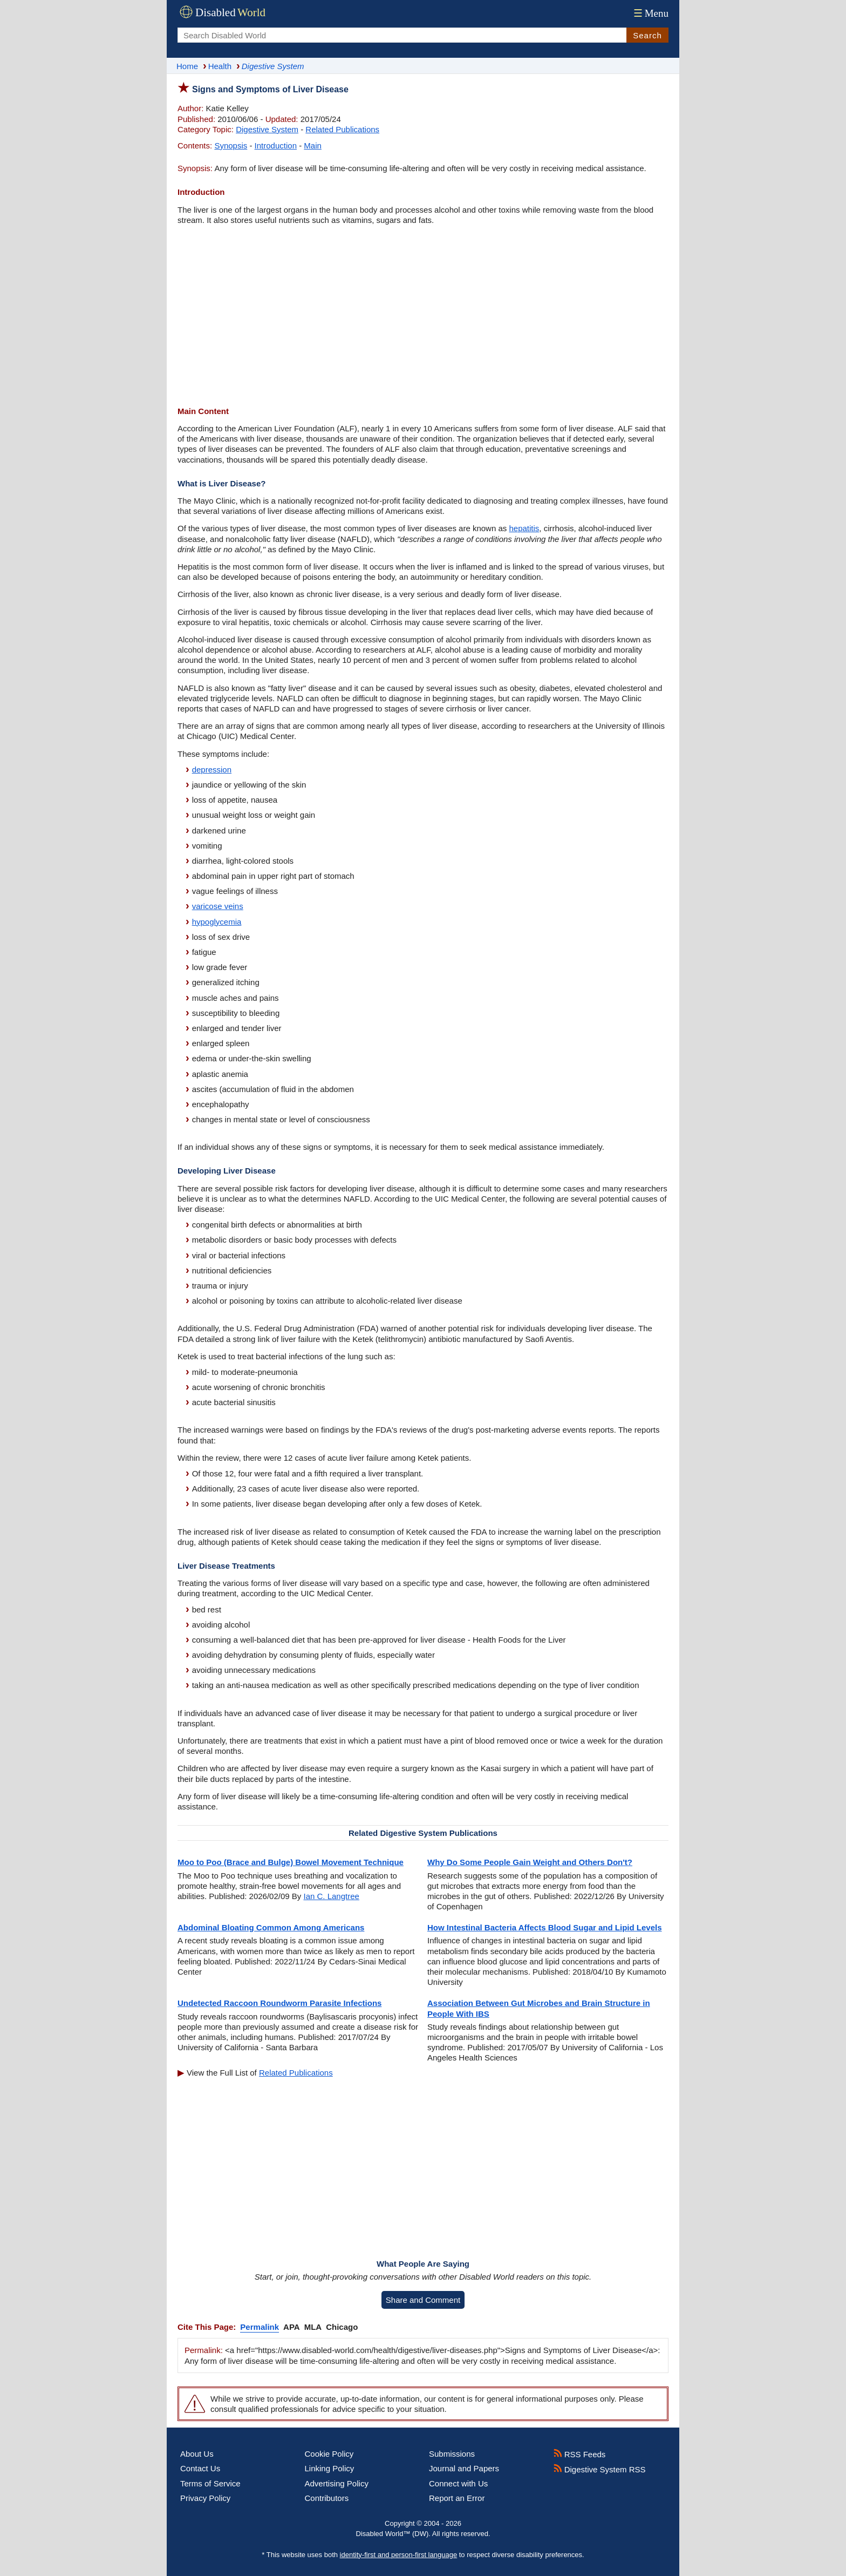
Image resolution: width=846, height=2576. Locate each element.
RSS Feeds (580, 2454)
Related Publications (342, 129)
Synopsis (230, 145)
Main (313, 145)
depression (211, 769)
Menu (649, 13)
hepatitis (524, 528)
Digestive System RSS (600, 2469)
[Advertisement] (423, 316)
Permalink (259, 2326)
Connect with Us (458, 2483)
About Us (197, 2453)
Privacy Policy (205, 2498)
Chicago (342, 2326)
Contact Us (200, 2468)
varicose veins (217, 906)
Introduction (276, 145)
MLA (313, 2326)
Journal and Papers (464, 2468)
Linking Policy (329, 2468)
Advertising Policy (337, 2483)
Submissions (452, 2453)
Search (647, 35)
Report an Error (457, 2498)
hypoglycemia (217, 921)
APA (291, 2326)
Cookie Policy (329, 2453)
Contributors (327, 2498)
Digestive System (267, 129)
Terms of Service (210, 2483)
